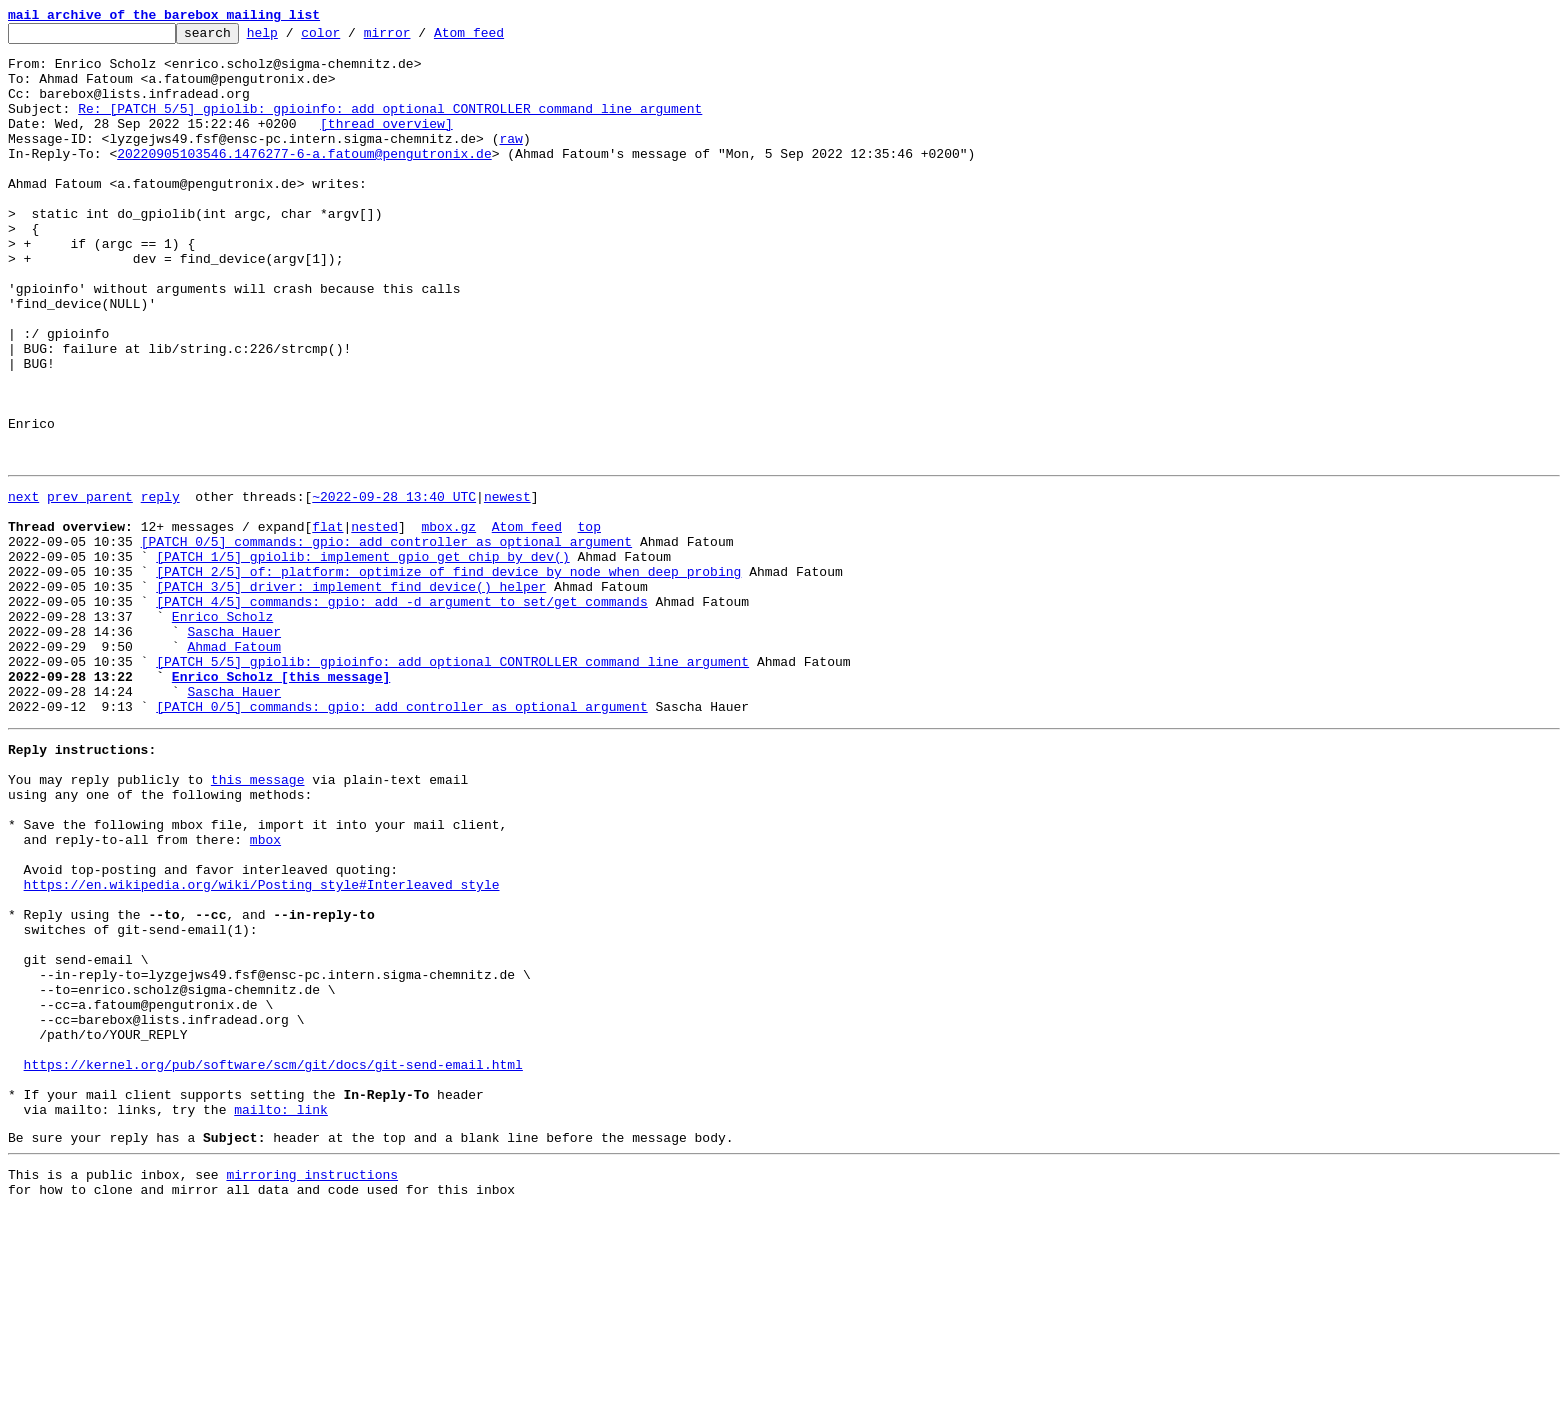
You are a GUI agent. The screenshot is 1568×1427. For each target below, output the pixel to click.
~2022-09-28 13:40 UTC (394, 586)
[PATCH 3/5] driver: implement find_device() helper (351, 694)
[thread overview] (386, 144)
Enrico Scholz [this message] (281, 802)
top (588, 622)
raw (510, 162)
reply (160, 586)
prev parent (90, 586)
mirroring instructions (312, 1387)
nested (374, 622)
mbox (265, 992)
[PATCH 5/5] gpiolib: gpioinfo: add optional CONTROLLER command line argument (452, 784)
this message (258, 920)
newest (507, 586)
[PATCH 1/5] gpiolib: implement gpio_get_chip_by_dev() (362, 658)
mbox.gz (448, 622)
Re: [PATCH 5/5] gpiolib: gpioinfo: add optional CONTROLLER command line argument (390, 126)
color (351, 38)
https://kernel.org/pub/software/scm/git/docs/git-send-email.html (273, 1262)
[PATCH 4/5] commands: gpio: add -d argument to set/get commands (401, 712)
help (293, 38)
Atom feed (500, 38)
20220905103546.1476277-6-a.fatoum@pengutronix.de (304, 180)
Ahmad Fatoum (234, 766)
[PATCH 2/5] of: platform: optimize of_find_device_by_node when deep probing (448, 676)
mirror (418, 38)
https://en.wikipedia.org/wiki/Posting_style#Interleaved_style (262, 1046)
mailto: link (281, 1316)
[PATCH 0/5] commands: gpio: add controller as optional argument (386, 640)
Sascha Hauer (234, 748)
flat (327, 622)
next (23, 586)
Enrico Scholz (222, 730)
